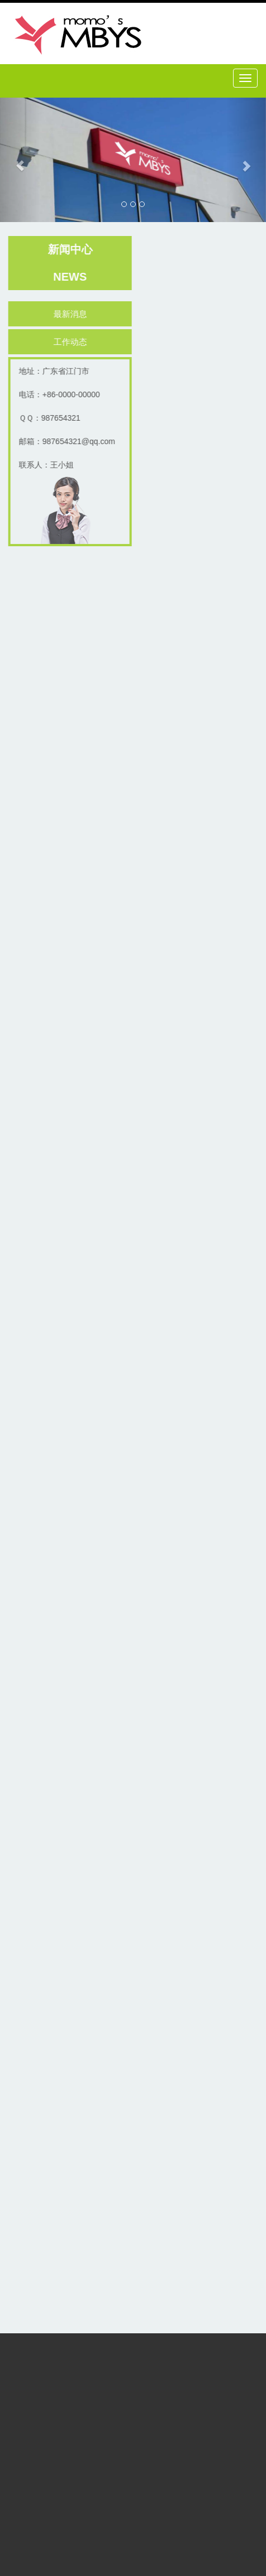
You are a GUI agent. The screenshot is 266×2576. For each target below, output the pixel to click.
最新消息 (71, 314)
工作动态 (71, 341)
